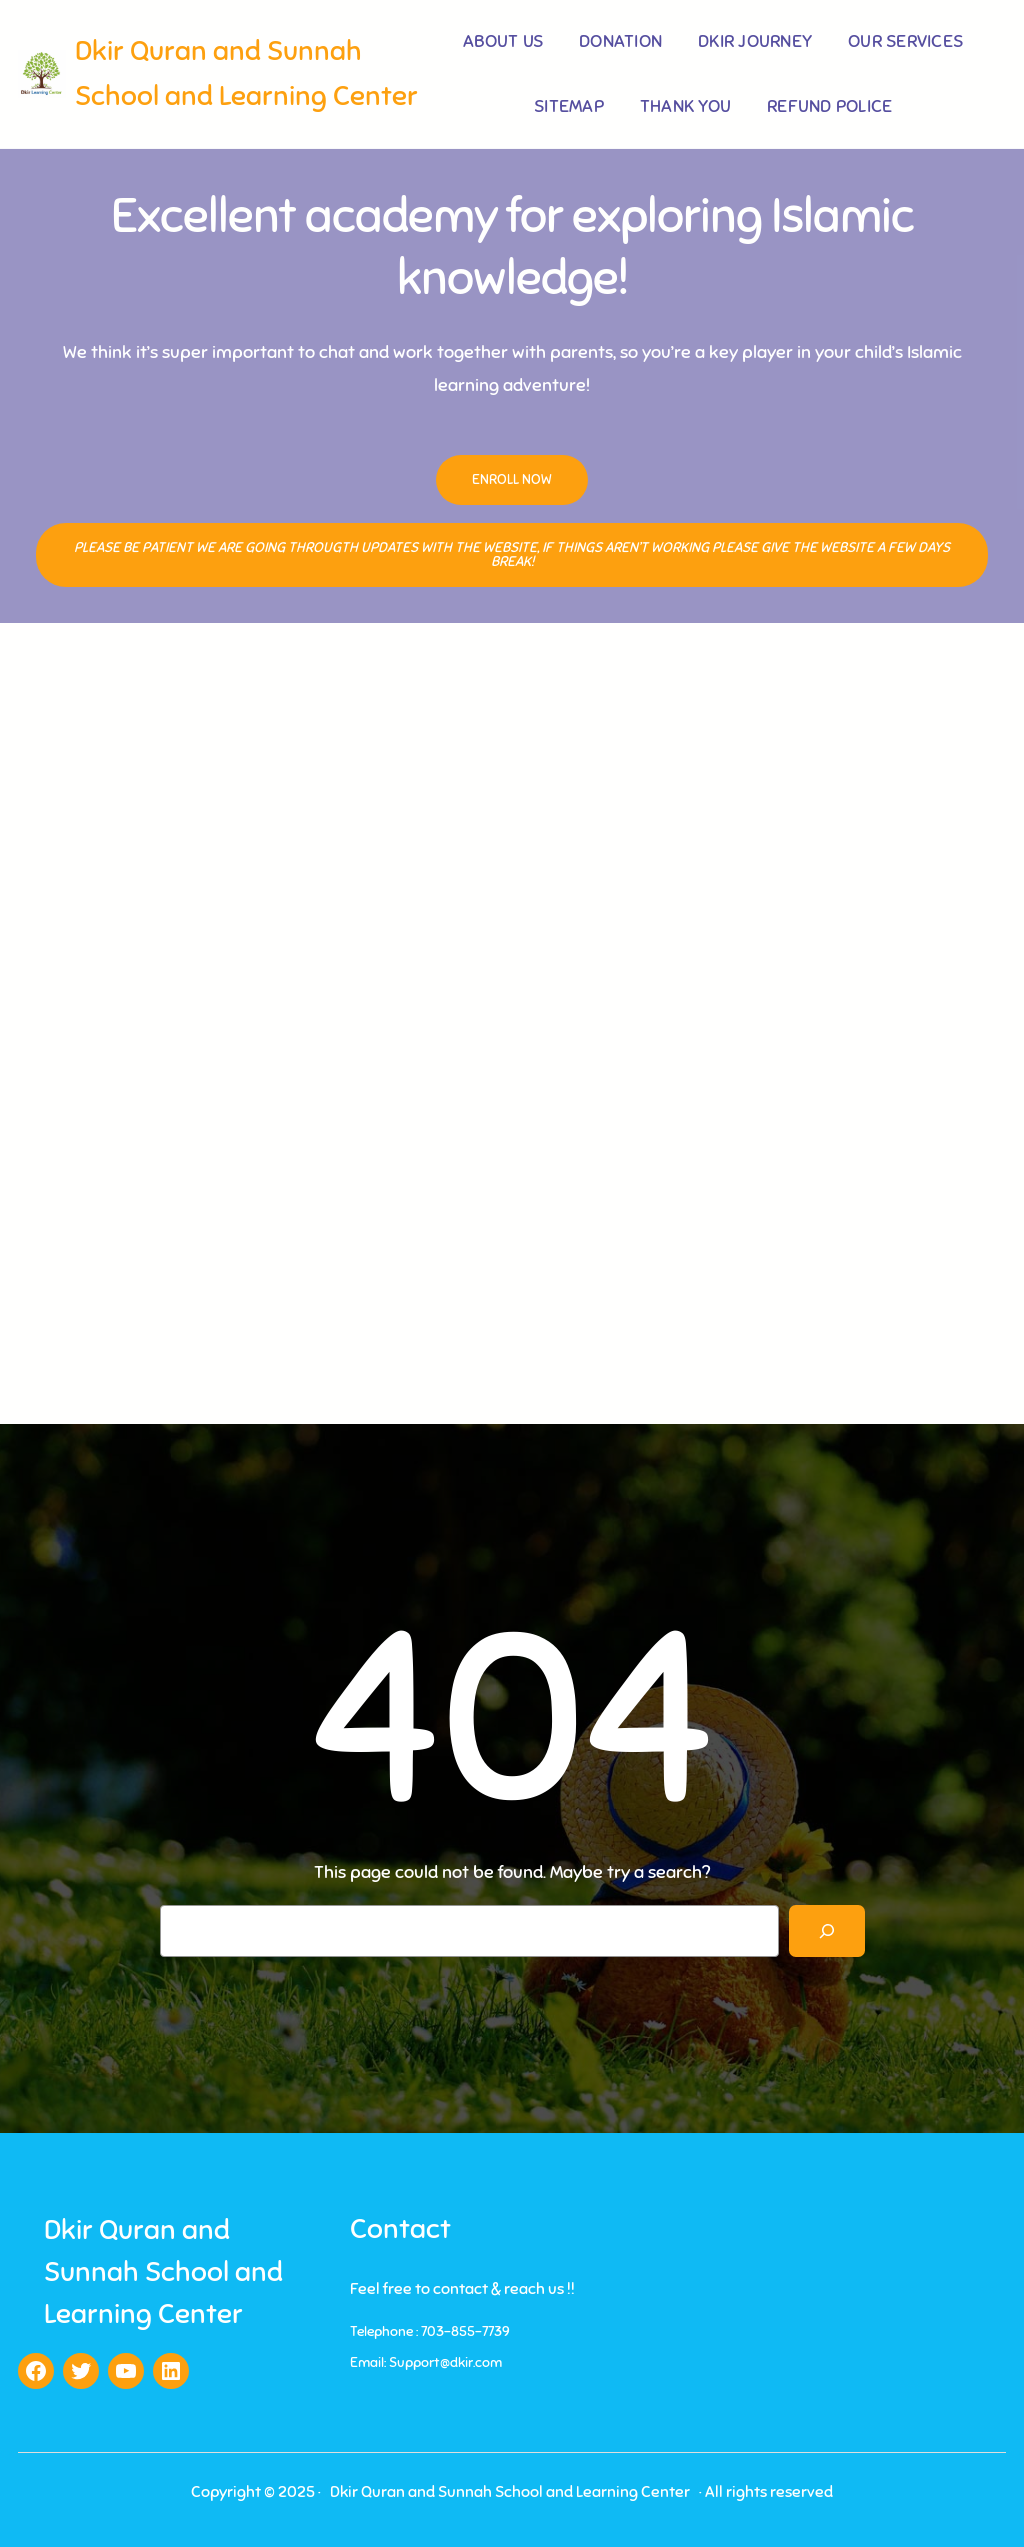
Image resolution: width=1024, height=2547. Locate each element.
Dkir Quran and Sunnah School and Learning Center (163, 2271)
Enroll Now (512, 479)
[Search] (827, 1931)
